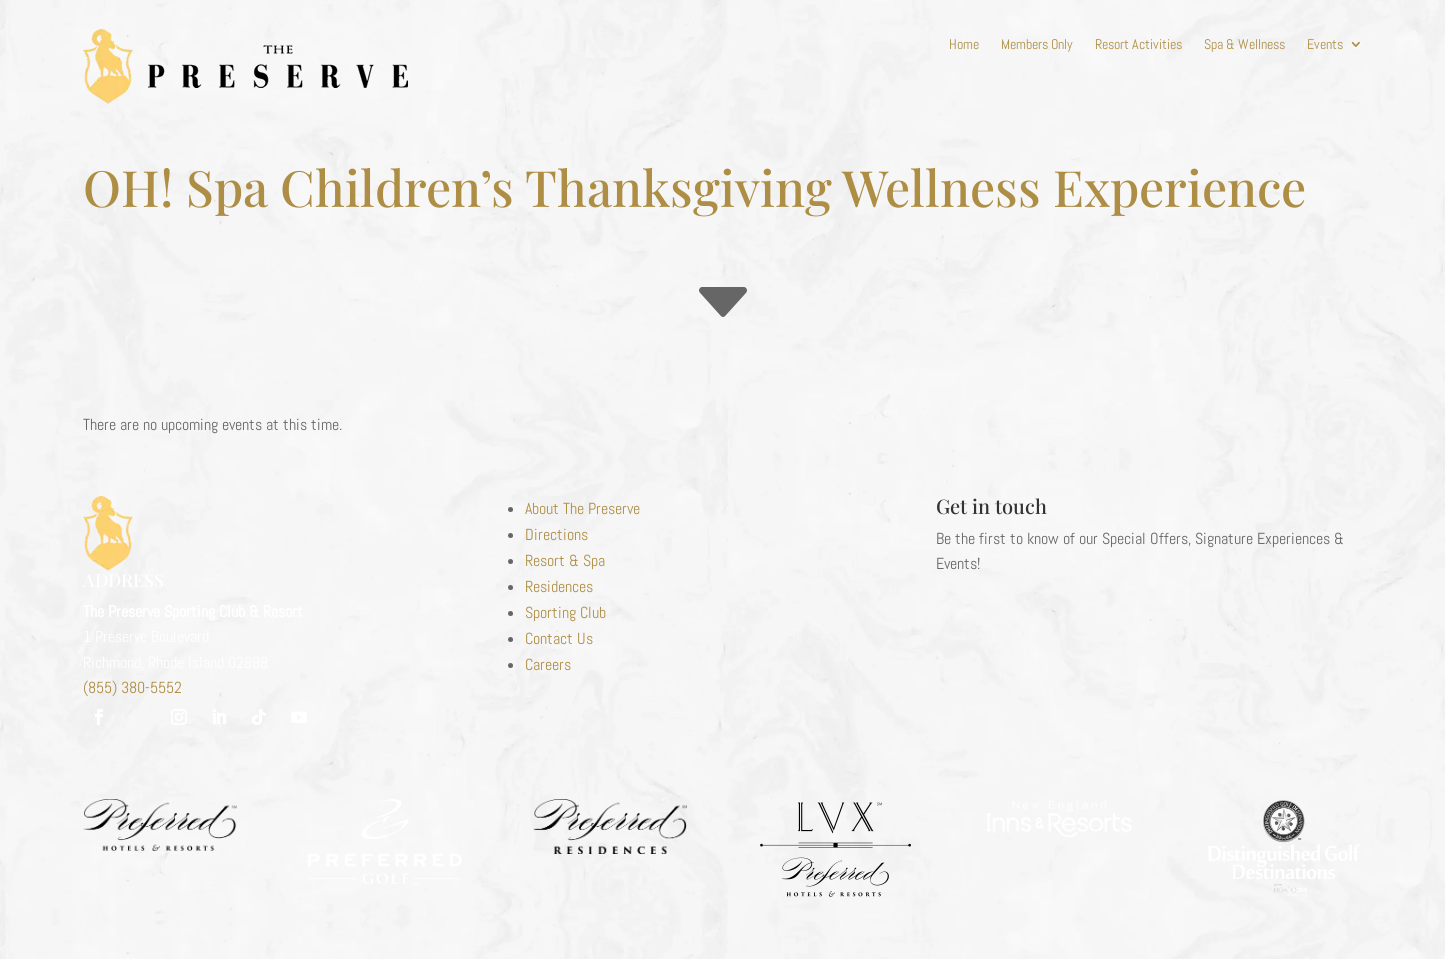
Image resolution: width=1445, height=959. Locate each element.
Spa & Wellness (1244, 45)
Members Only (1037, 45)
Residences (559, 586)
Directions (556, 534)
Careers (548, 664)
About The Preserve (582, 508)
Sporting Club (565, 612)
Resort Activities (1138, 45)
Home (964, 45)
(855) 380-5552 (132, 687)
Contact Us (559, 638)
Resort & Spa (565, 560)
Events (1325, 45)
